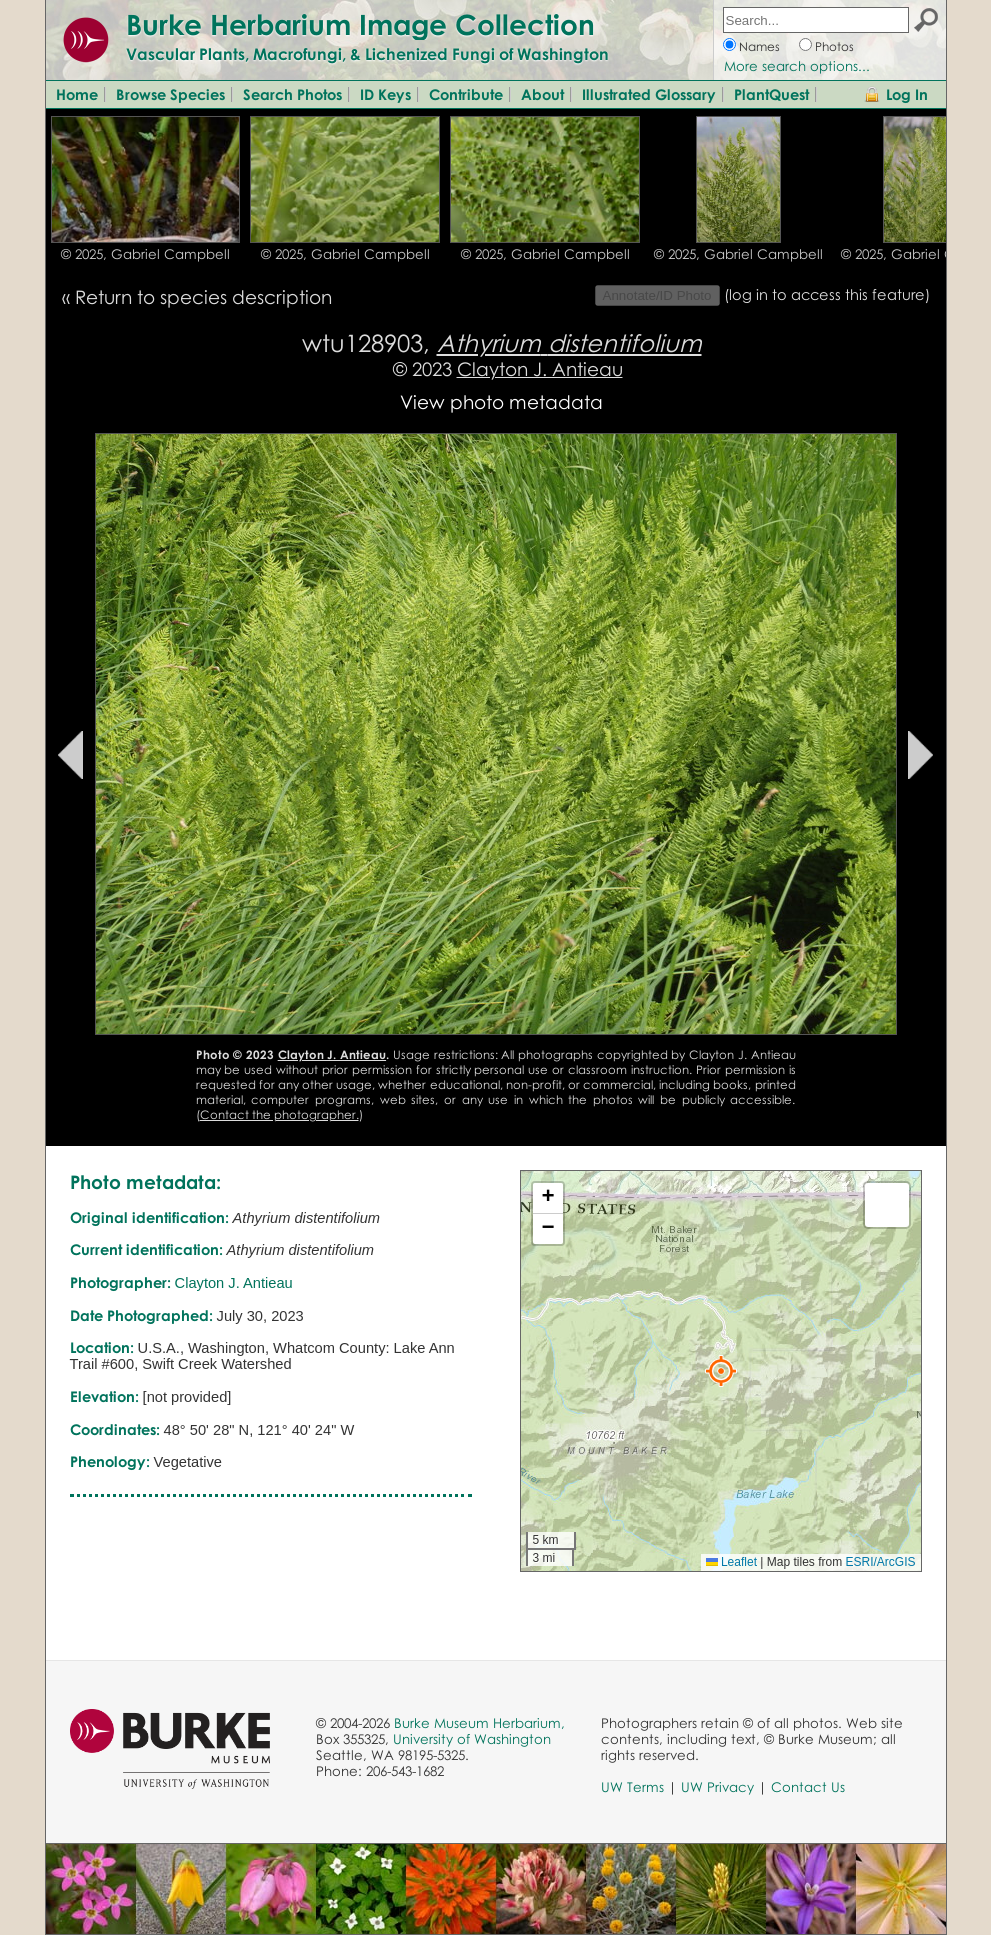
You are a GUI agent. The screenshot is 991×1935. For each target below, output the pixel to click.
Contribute (466, 94)
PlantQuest (771, 94)
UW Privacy (717, 1787)
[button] (721, 1371)
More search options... (797, 66)
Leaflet (731, 1562)
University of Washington (472, 1739)
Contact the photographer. (279, 1114)
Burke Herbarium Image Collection (360, 24)
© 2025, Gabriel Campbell (145, 254)
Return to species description (203, 296)
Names (759, 46)
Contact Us (808, 1787)
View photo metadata (501, 401)
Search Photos (292, 94)
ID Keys (385, 94)
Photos (834, 46)
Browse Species (170, 94)
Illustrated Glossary (649, 94)
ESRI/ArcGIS (880, 1562)
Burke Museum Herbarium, (479, 1723)
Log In (907, 94)
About (542, 94)
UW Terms (632, 1787)
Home (77, 94)
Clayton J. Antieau (540, 368)
